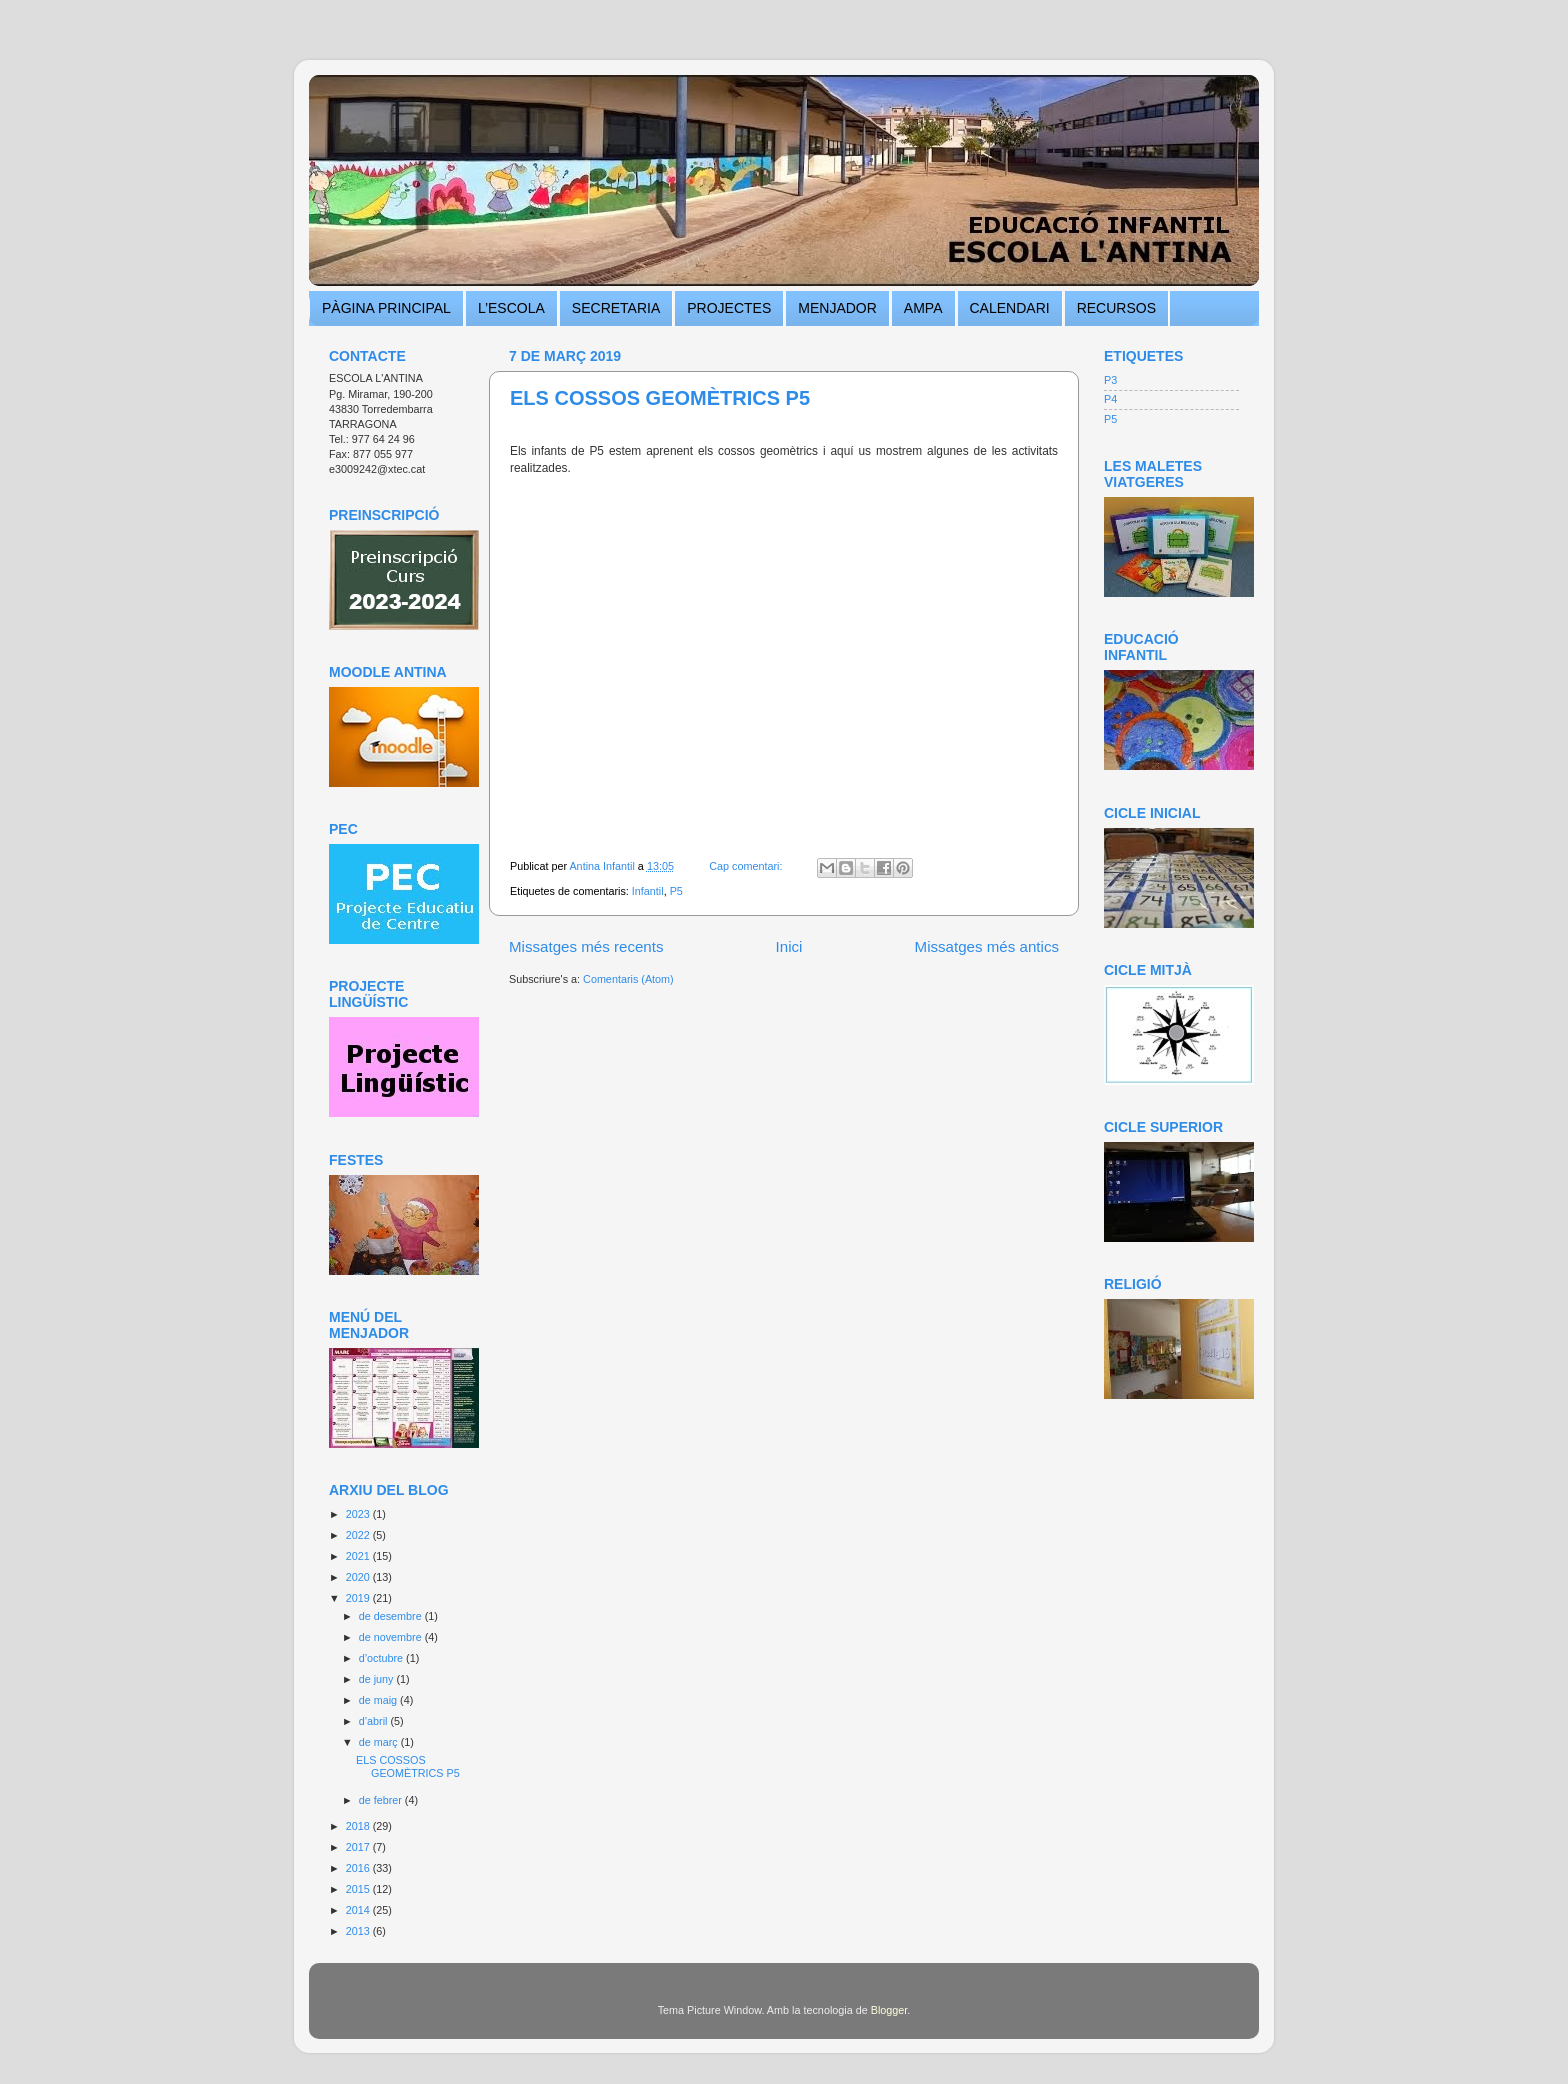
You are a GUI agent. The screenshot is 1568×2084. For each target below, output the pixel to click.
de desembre (392, 1616)
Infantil (648, 891)
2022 (359, 1535)
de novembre (392, 1637)
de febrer (382, 1800)
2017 (359, 1847)
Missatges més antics (987, 946)
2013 (359, 1931)
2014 (359, 1910)
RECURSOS (1116, 308)
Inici (789, 946)
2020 (359, 1577)
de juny (378, 1679)
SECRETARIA (616, 308)
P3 (1110, 380)
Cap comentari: (747, 866)
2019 (359, 1598)
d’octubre (382, 1658)
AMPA (923, 308)
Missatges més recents (586, 946)
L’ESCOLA (511, 308)
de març (380, 1742)
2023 (359, 1514)
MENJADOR (837, 308)
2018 (359, 1826)
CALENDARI (1010, 308)
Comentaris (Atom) (628, 979)
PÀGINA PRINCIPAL (386, 308)
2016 (359, 1868)
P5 (676, 891)
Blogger (889, 2010)
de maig (379, 1700)
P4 (1110, 399)
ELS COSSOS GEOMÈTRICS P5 (660, 398)
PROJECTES (729, 308)
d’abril (375, 1721)
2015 (359, 1889)
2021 (359, 1556)
